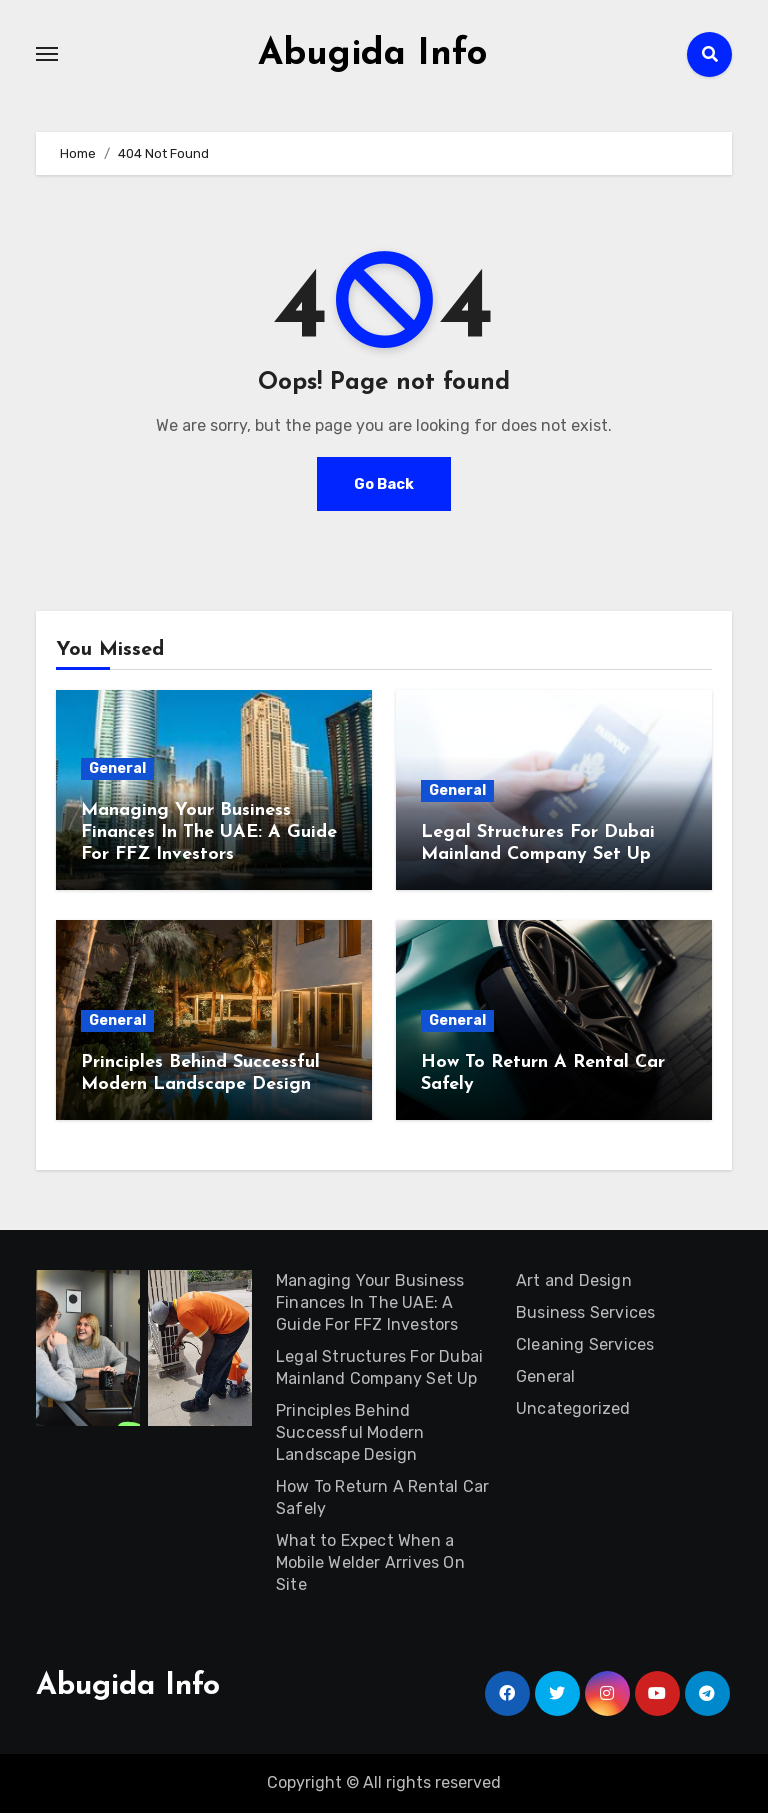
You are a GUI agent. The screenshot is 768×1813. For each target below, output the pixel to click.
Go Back (384, 483)
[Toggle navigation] (47, 54)
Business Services (585, 1312)
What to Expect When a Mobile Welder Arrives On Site (370, 1562)
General (117, 768)
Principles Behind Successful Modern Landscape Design (350, 1432)
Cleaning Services (585, 1344)
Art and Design (574, 1280)
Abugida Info (372, 54)
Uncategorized (573, 1408)
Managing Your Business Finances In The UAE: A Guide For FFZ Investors (209, 832)
